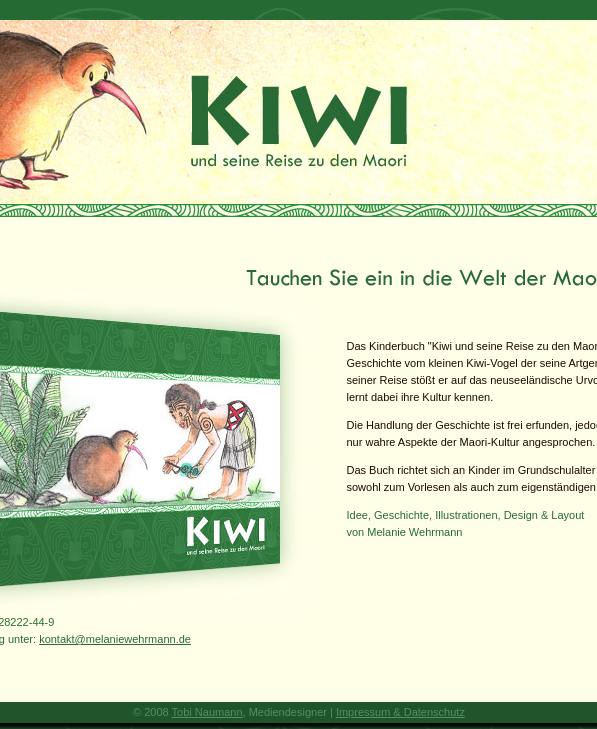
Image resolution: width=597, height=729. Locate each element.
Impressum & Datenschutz (400, 712)
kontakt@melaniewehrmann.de (115, 639)
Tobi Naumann (207, 712)
